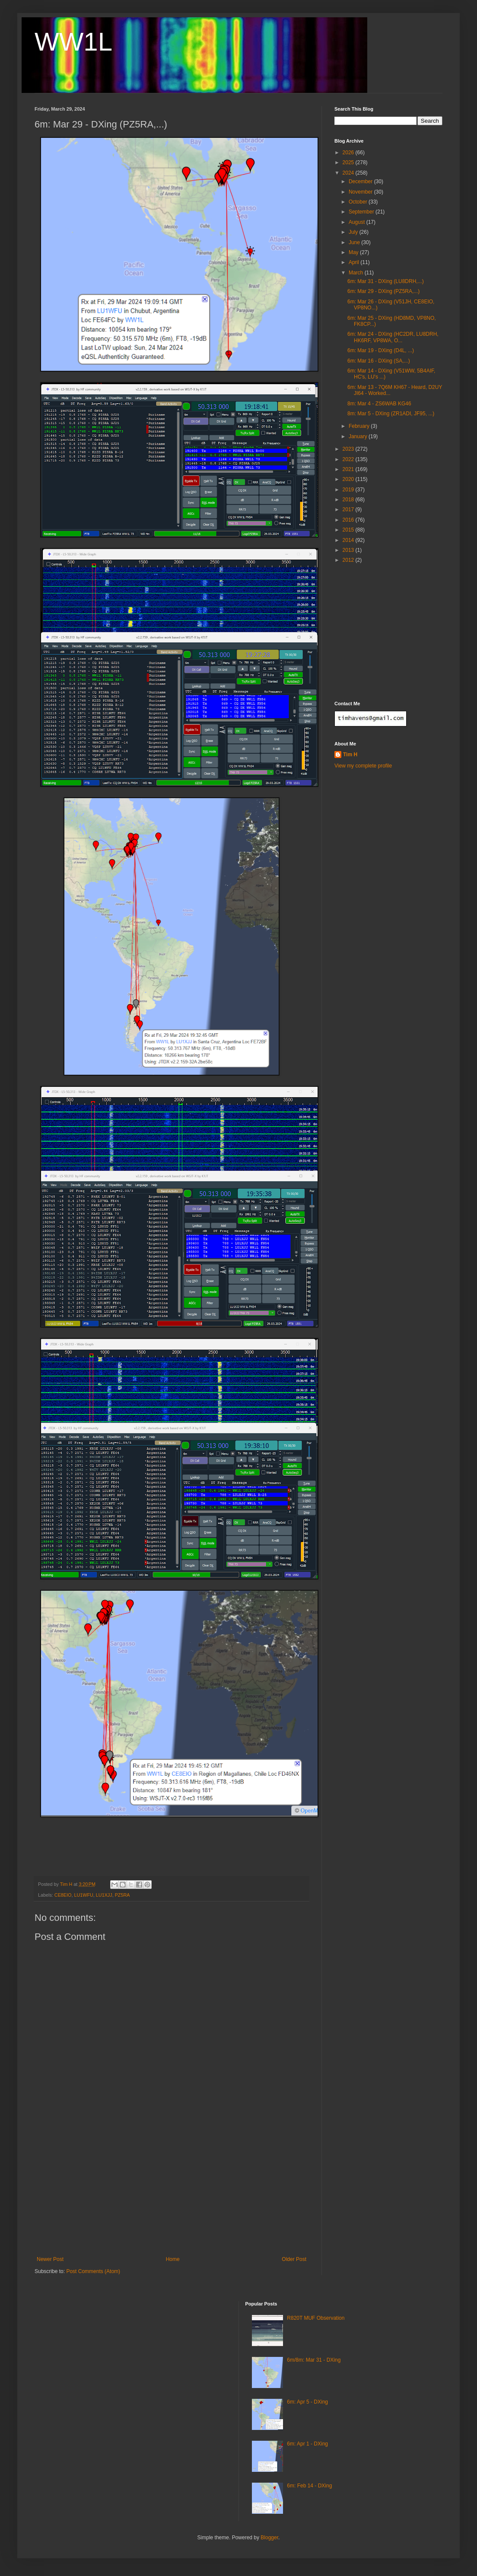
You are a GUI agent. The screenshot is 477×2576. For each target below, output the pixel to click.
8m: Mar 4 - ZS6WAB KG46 (379, 404)
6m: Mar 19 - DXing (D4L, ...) (380, 350)
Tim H (350, 754)
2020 (349, 479)
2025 (349, 162)
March (357, 273)
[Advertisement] (171, 2191)
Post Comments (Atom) (93, 2271)
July (354, 232)
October (359, 202)
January (359, 436)
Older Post (294, 2259)
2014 (349, 540)
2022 (349, 459)
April (354, 262)
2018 (349, 500)
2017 (349, 509)
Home (173, 2259)
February (360, 426)
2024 (349, 173)
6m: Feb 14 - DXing (309, 2486)
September (362, 212)
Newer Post (50, 2259)
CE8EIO (63, 1895)
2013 (349, 550)
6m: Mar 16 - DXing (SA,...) (378, 361)
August (357, 222)
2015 (349, 530)
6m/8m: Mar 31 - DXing (313, 2360)
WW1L (73, 41)
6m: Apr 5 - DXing (307, 2402)
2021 (349, 469)
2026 (349, 153)
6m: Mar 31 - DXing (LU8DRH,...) (385, 281)
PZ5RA (122, 1895)
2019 (349, 490)
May (354, 252)
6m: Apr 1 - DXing (307, 2444)
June (355, 242)
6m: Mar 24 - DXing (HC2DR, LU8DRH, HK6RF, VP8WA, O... (393, 337)
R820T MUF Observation (315, 2318)
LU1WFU (83, 1895)
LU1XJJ (104, 1895)
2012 (349, 560)
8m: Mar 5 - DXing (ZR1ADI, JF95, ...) (390, 414)
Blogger (269, 2538)
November (361, 192)
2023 (349, 449)
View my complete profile (363, 766)
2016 (349, 520)
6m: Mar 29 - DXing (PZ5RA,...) (383, 291)
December (361, 181)
